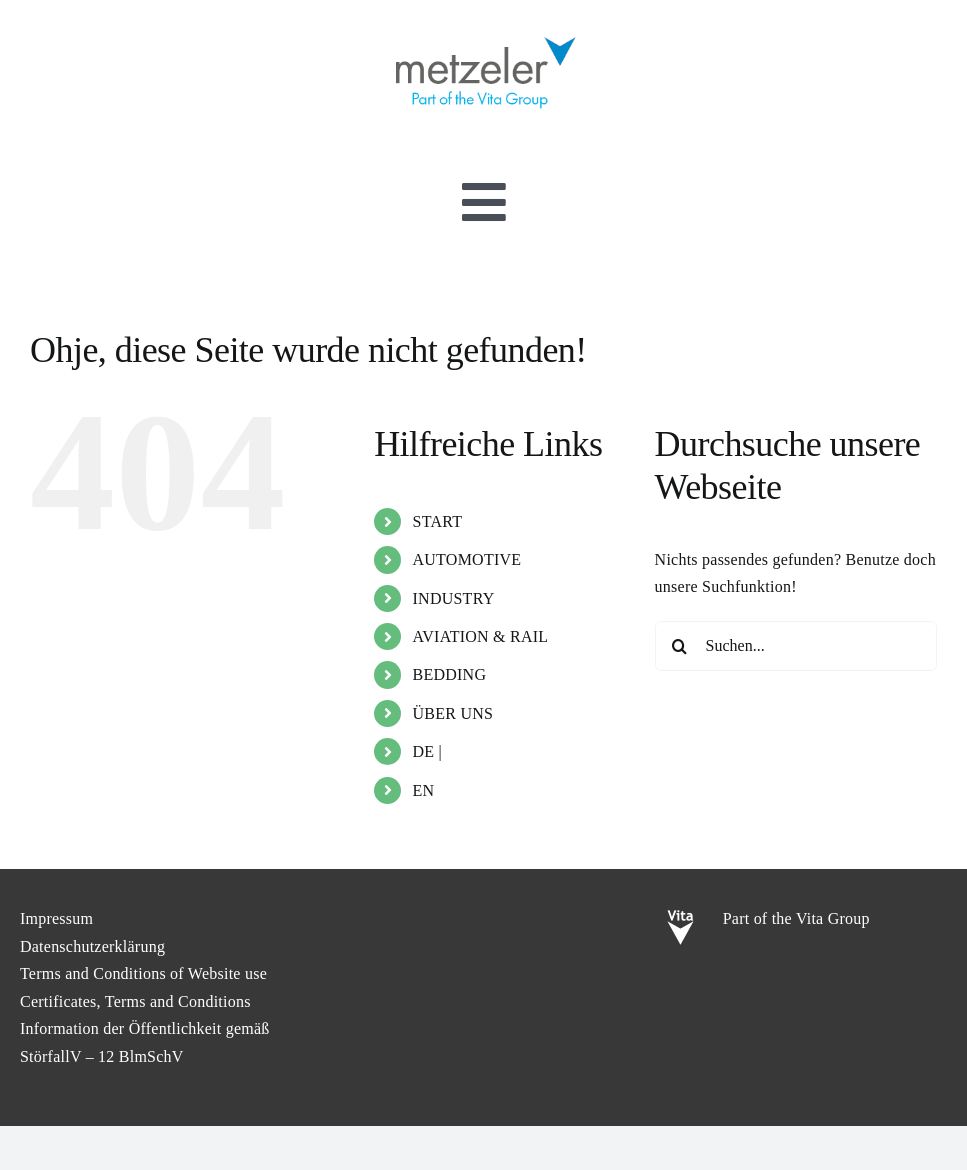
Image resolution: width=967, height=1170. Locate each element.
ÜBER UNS (453, 713)
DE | (428, 751)
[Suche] (680, 646)
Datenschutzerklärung (92, 946)
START (438, 521)
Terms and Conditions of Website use (143, 973)
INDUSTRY (454, 598)
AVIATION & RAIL (481, 636)
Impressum (56, 918)
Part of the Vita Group (796, 918)
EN (424, 790)
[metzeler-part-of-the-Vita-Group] (484, 32)
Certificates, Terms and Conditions (135, 1001)
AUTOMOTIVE (467, 559)
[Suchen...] (796, 646)
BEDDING (450, 674)
